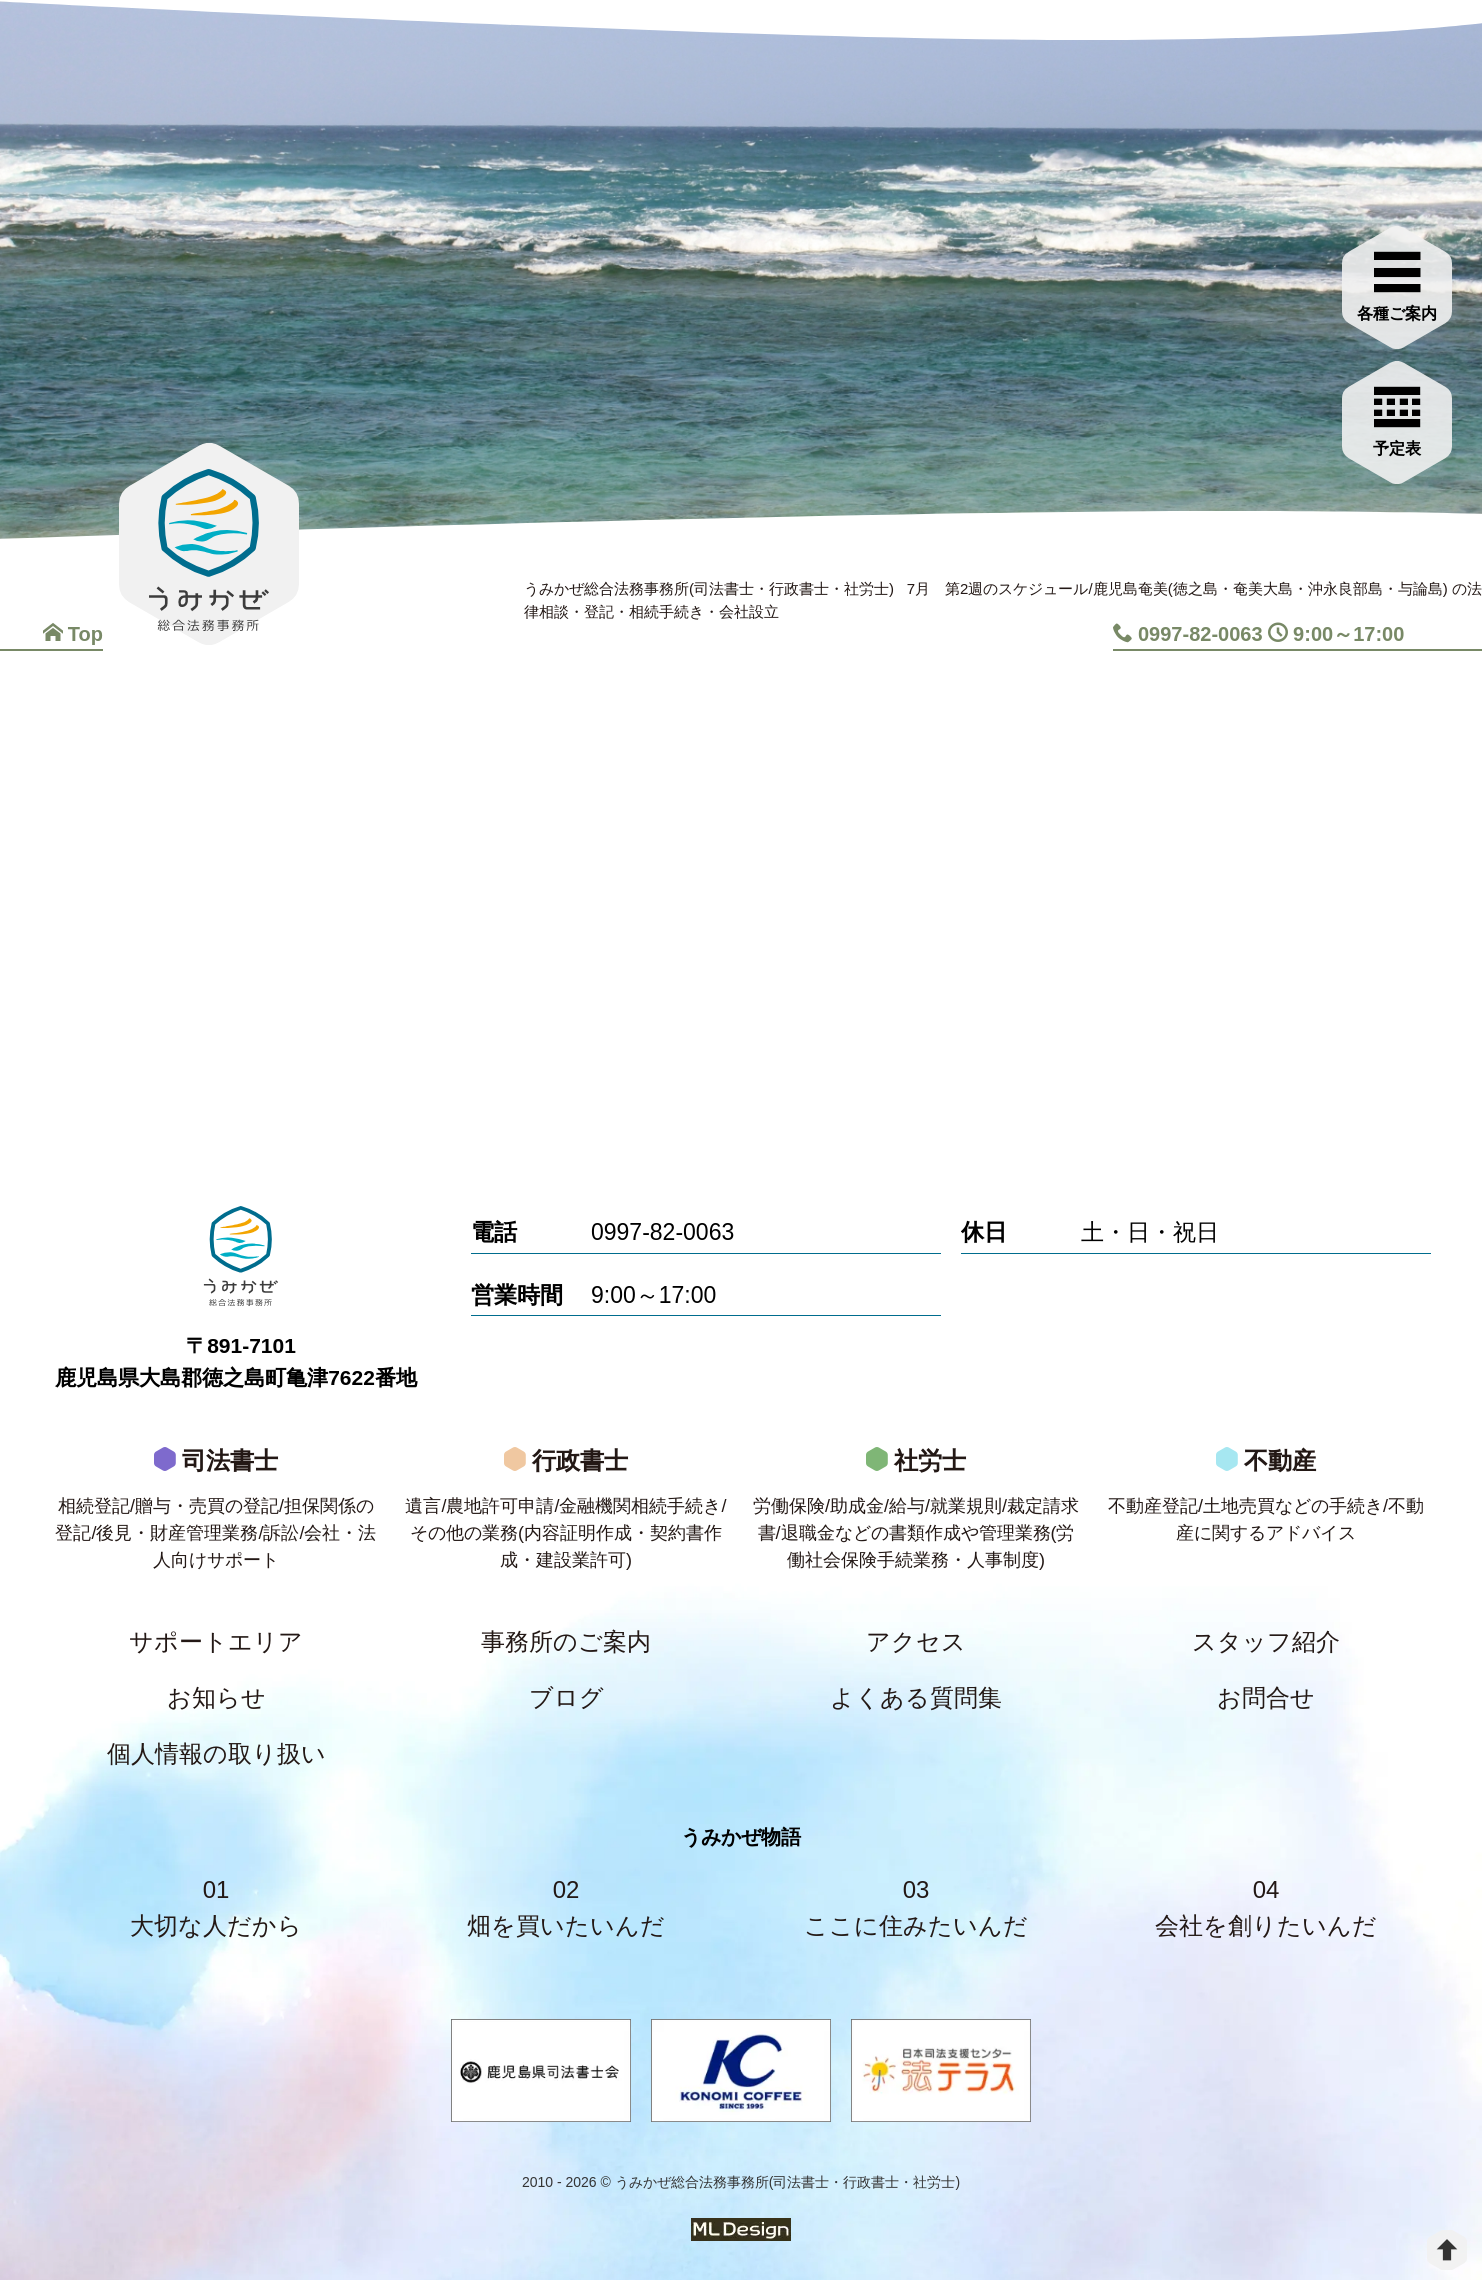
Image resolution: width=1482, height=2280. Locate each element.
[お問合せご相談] (1397, 417)
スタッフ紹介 (1266, 1641)
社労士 (916, 1515)
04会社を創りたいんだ (1266, 1907)
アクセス (916, 1641)
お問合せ (1266, 1697)
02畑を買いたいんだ (566, 1907)
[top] (1447, 2250)
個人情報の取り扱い (216, 1753)
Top (73, 634)
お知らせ (216, 1697)
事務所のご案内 (566, 1641)
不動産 (1266, 1501)
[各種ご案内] (1397, 282)
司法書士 (216, 1515)
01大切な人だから (216, 1907)
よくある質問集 (916, 1697)
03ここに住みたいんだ (916, 1907)
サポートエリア (216, 1641)
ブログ (566, 1697)
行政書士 (566, 1515)
